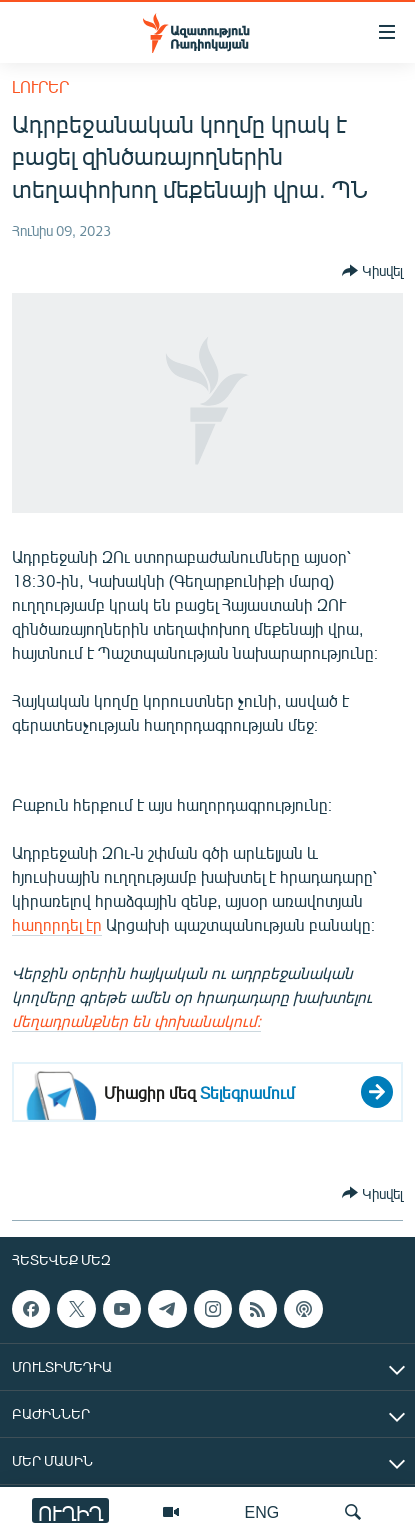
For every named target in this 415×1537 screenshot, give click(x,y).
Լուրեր (40, 86)
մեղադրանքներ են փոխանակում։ (136, 1020)
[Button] (372, 271)
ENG (262, 1511)
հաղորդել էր (57, 924)
